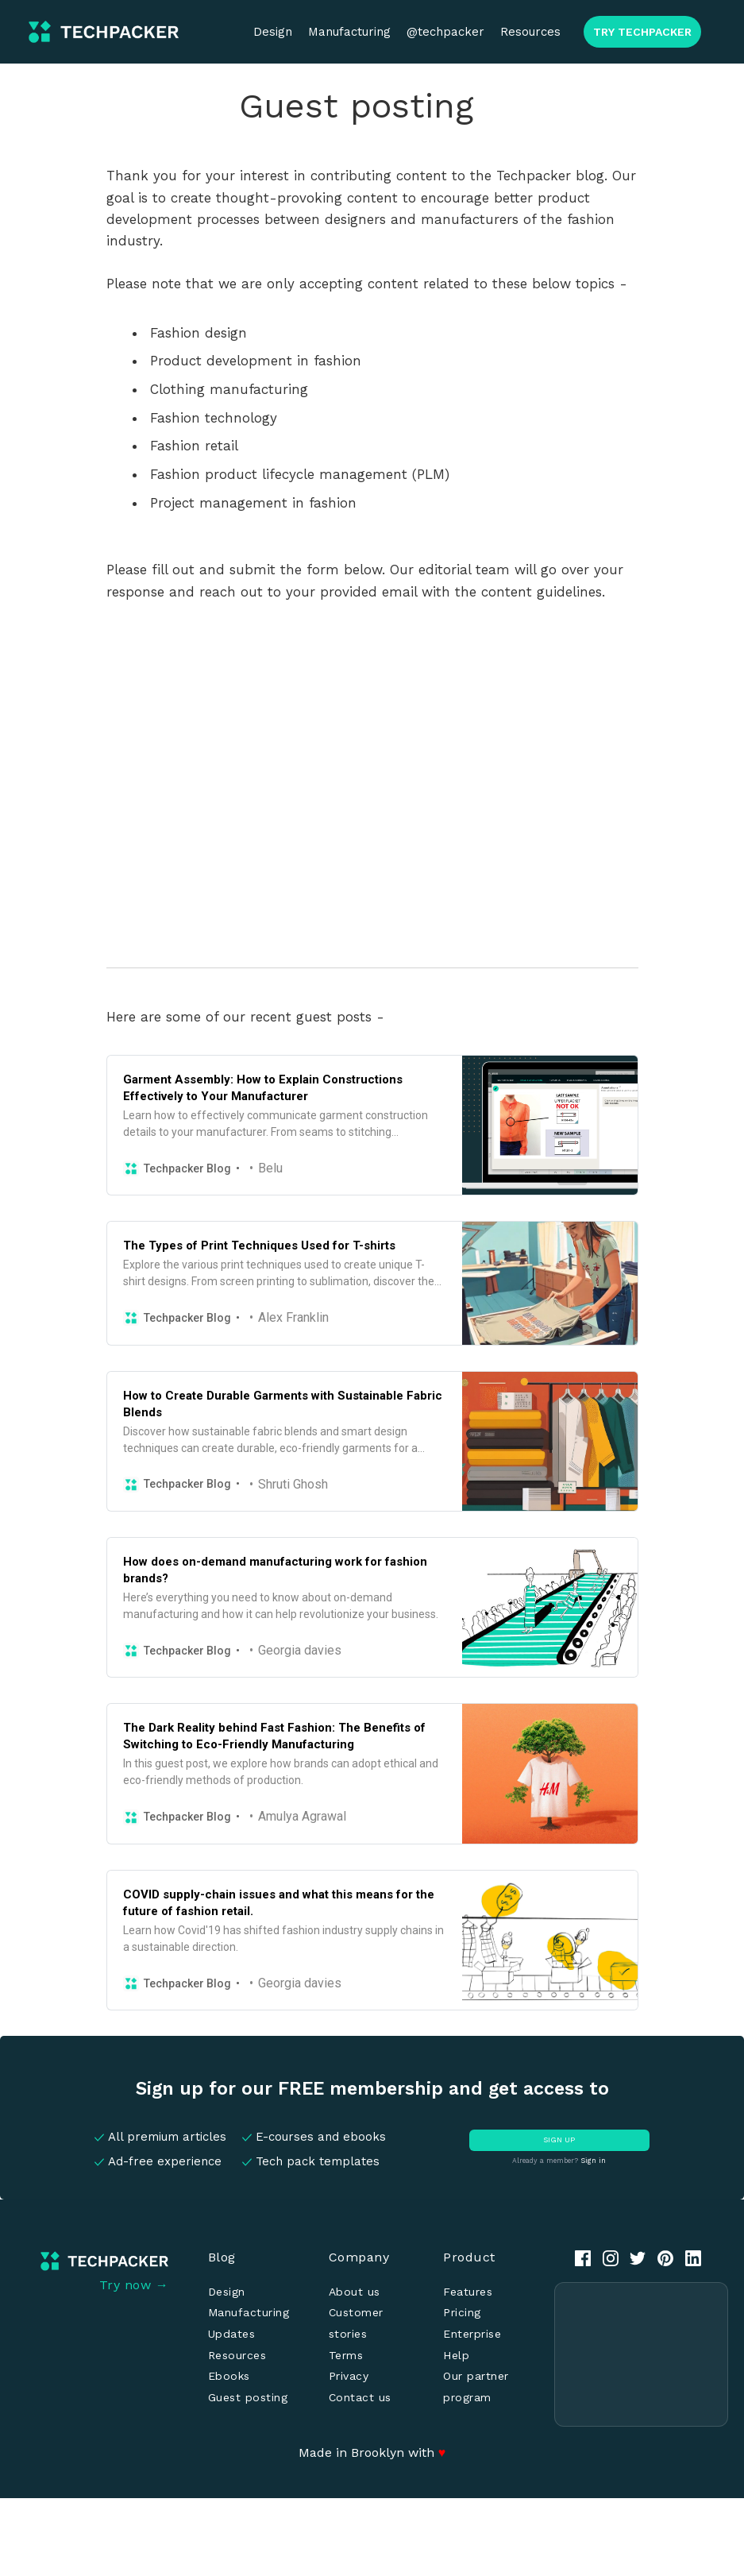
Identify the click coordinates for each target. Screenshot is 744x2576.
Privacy (349, 2375)
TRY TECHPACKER (642, 31)
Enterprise (472, 2333)
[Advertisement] (641, 2354)
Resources (530, 32)
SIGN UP (559, 2139)
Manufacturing (349, 32)
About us (354, 2291)
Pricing (462, 2312)
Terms (346, 2355)
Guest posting (248, 2397)
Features (467, 2291)
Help (456, 2355)
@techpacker (445, 32)
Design (272, 32)
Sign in (593, 2161)
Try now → (134, 2284)
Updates (232, 2333)
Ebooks (229, 2375)
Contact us (360, 2397)
